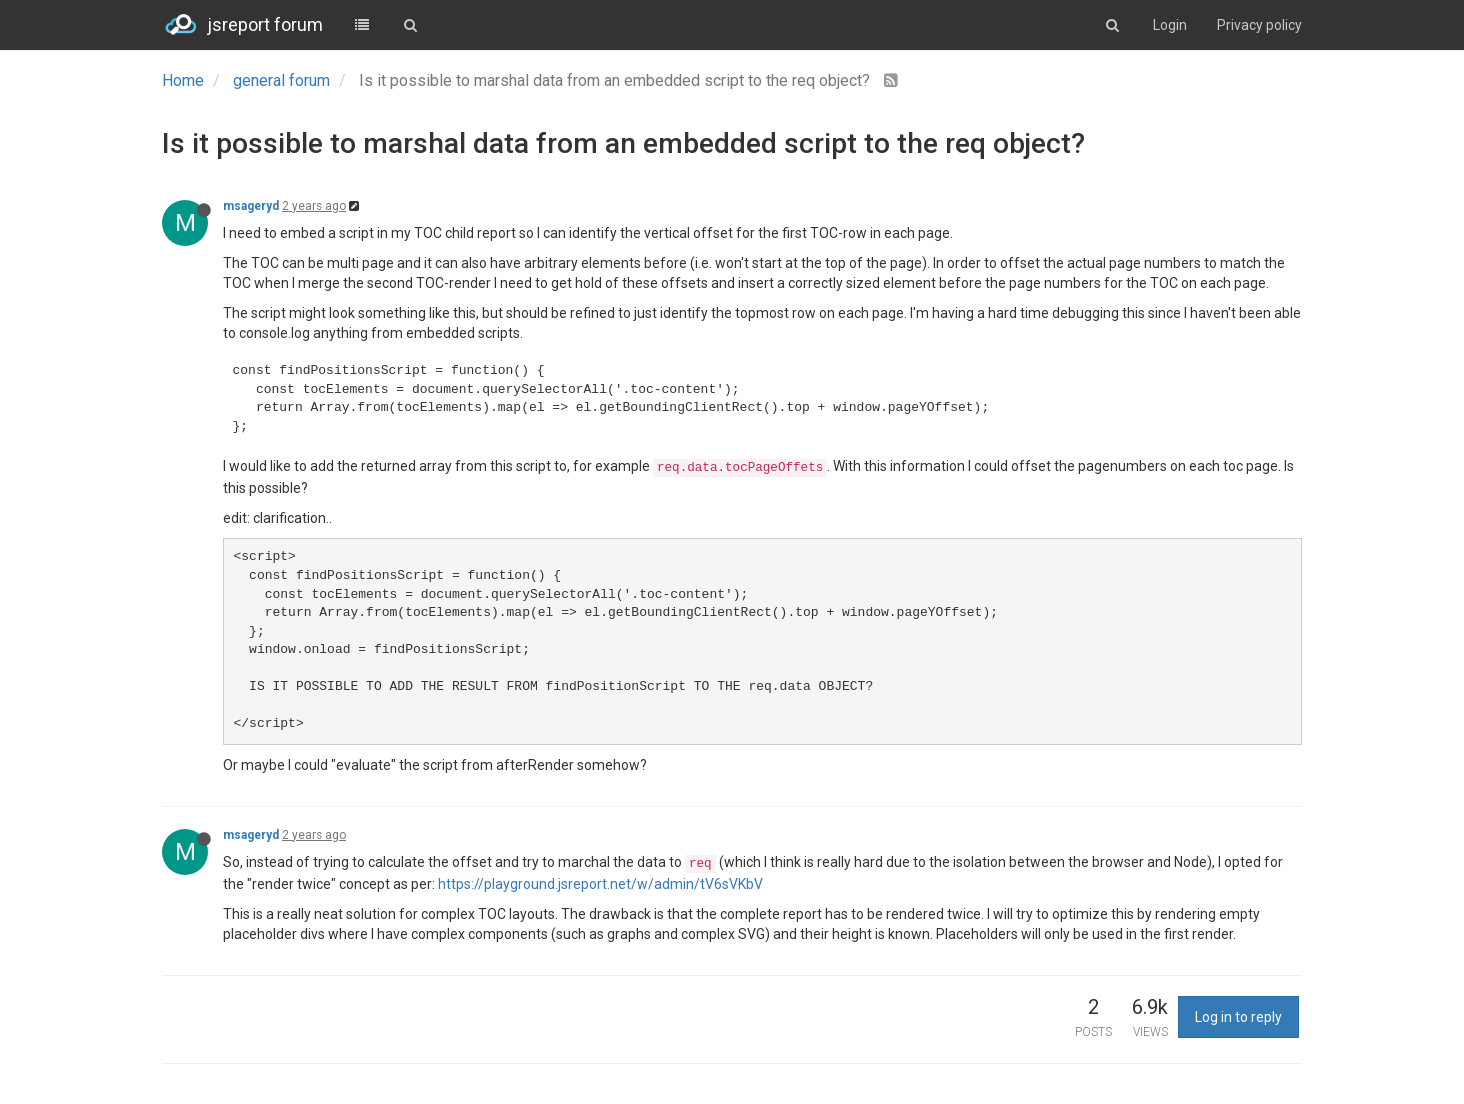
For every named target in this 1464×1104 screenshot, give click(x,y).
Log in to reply (1238, 1017)
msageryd (251, 206)
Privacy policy (1259, 25)
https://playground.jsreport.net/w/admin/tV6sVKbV (600, 884)
